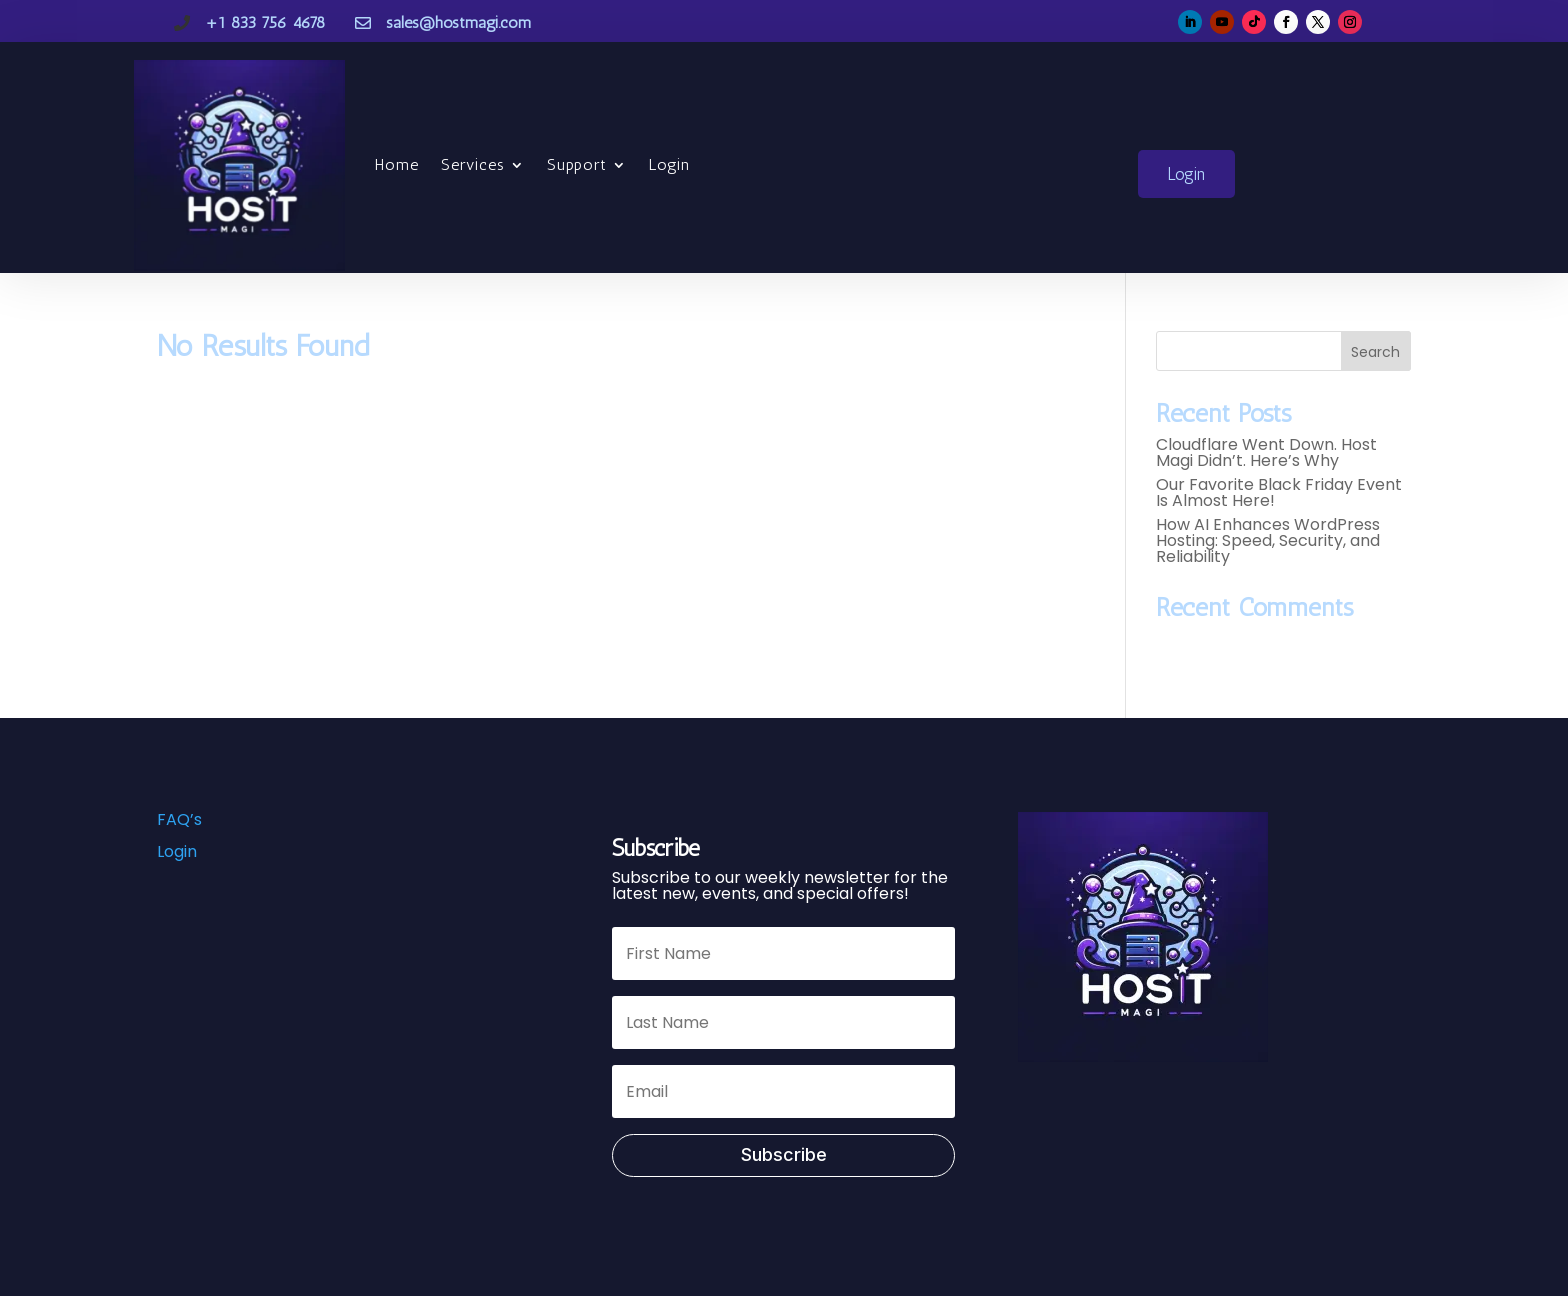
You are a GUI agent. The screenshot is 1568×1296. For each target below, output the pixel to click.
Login (669, 164)
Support (577, 164)
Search (1375, 352)
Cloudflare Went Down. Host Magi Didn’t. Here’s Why (1266, 452)
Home (397, 164)
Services (473, 164)
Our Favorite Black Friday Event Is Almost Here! (1279, 492)
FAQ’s (179, 819)
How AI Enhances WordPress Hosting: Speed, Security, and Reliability (1268, 540)
